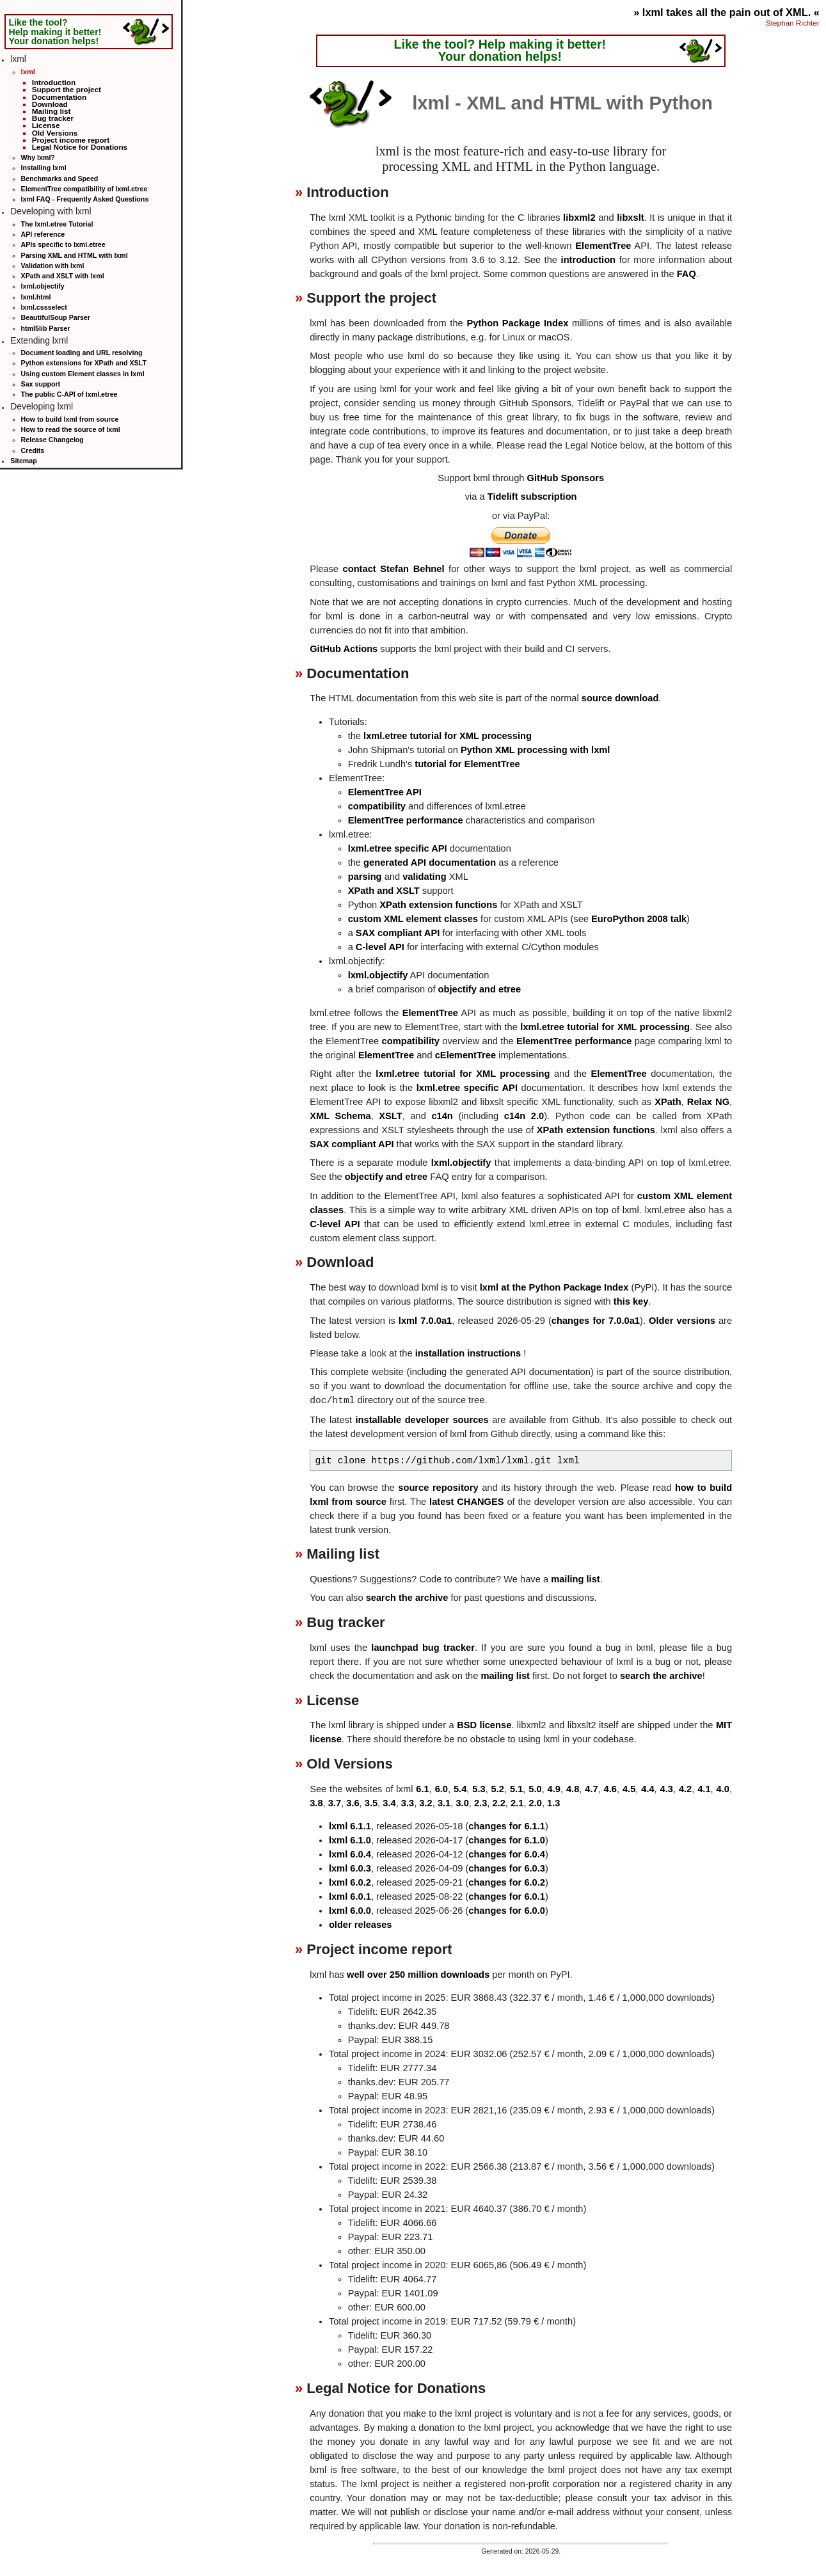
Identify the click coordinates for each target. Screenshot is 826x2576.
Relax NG (708, 1102)
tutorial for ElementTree (467, 764)
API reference (43, 234)
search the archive (407, 1598)
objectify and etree (479, 989)
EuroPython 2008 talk (639, 919)
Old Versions (55, 133)
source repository (438, 1488)
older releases (360, 1925)
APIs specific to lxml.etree (63, 244)
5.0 (534, 1789)
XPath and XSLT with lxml (62, 276)
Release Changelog (52, 439)
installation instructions (468, 1353)
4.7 (591, 1789)
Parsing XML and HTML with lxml (74, 255)
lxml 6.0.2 (350, 1882)
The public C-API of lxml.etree (69, 394)
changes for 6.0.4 (506, 1854)
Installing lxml (44, 167)
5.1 (516, 1789)
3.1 (444, 1803)
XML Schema (340, 1116)
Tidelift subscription (532, 496)
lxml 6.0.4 (350, 1854)
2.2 (498, 1803)
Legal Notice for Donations (80, 147)
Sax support (41, 384)
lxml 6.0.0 (350, 1910)
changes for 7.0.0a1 (596, 1321)
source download (620, 698)
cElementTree (465, 1055)
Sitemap (23, 461)
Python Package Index (517, 323)
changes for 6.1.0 (506, 1840)
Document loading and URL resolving (82, 352)
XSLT (390, 1116)
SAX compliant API (398, 933)
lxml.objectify (43, 286)
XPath (668, 1102)
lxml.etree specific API (397, 848)
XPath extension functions (438, 905)
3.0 (462, 1803)
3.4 (389, 1803)
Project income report (70, 140)
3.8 (316, 1803)
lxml (28, 72)
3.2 (425, 1803)
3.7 (334, 1803)
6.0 (441, 1789)
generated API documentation (429, 862)
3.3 (407, 1803)
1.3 (553, 1803)
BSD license (484, 1725)
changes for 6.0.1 (506, 1896)
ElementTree (603, 246)
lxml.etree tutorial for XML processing (447, 736)
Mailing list (51, 111)
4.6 (610, 1789)
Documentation (59, 97)
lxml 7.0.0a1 (425, 1321)
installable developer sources (421, 1420)
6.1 (422, 1789)
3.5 (371, 1803)
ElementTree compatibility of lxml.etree (84, 189)
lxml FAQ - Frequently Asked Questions (85, 199)
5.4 (460, 1789)
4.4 (647, 1789)
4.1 (703, 1789)
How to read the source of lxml (70, 429)
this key (631, 1301)
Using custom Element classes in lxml (83, 374)
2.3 (480, 1803)
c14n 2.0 (524, 1116)
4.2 (685, 1789)
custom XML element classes (413, 919)
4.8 (572, 1789)
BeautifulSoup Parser (55, 317)
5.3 (478, 1789)
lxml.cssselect (44, 307)
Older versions (682, 1321)
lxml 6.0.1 (350, 1896)
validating (424, 876)
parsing (365, 876)
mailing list (575, 1579)
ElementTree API (385, 792)
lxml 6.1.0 (350, 1840)
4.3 (666, 1789)
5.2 (497, 1789)
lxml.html (36, 297)
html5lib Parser (45, 328)
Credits (33, 450)
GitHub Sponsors (566, 478)
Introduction (54, 82)
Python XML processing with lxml (535, 750)
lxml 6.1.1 (350, 1826)
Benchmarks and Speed (60, 178)
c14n (441, 1116)
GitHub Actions (343, 649)
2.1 (517, 1803)
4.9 (554, 1789)
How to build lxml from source (70, 419)
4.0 (723, 1789)
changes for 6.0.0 (506, 1910)
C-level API (380, 947)
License (46, 125)
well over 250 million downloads (418, 1974)
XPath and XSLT (384, 891)
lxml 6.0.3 (350, 1868)
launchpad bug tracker (423, 1647)
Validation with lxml (52, 265)
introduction (588, 260)
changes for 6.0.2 (506, 1882)
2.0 (535, 1803)
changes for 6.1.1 (506, 1826)
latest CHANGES (466, 1502)
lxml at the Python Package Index (554, 1287)
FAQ (686, 274)
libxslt (630, 217)
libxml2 (579, 217)
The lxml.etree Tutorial (57, 224)
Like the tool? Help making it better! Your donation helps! (54, 31)
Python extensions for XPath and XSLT (84, 363)
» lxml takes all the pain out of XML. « (726, 12)
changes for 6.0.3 (506, 1868)
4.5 (629, 1789)
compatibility (377, 806)
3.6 (352, 1803)
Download (50, 104)
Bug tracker (53, 118)
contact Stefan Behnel (394, 569)
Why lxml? (38, 157)
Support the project (66, 89)
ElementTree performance (405, 820)
